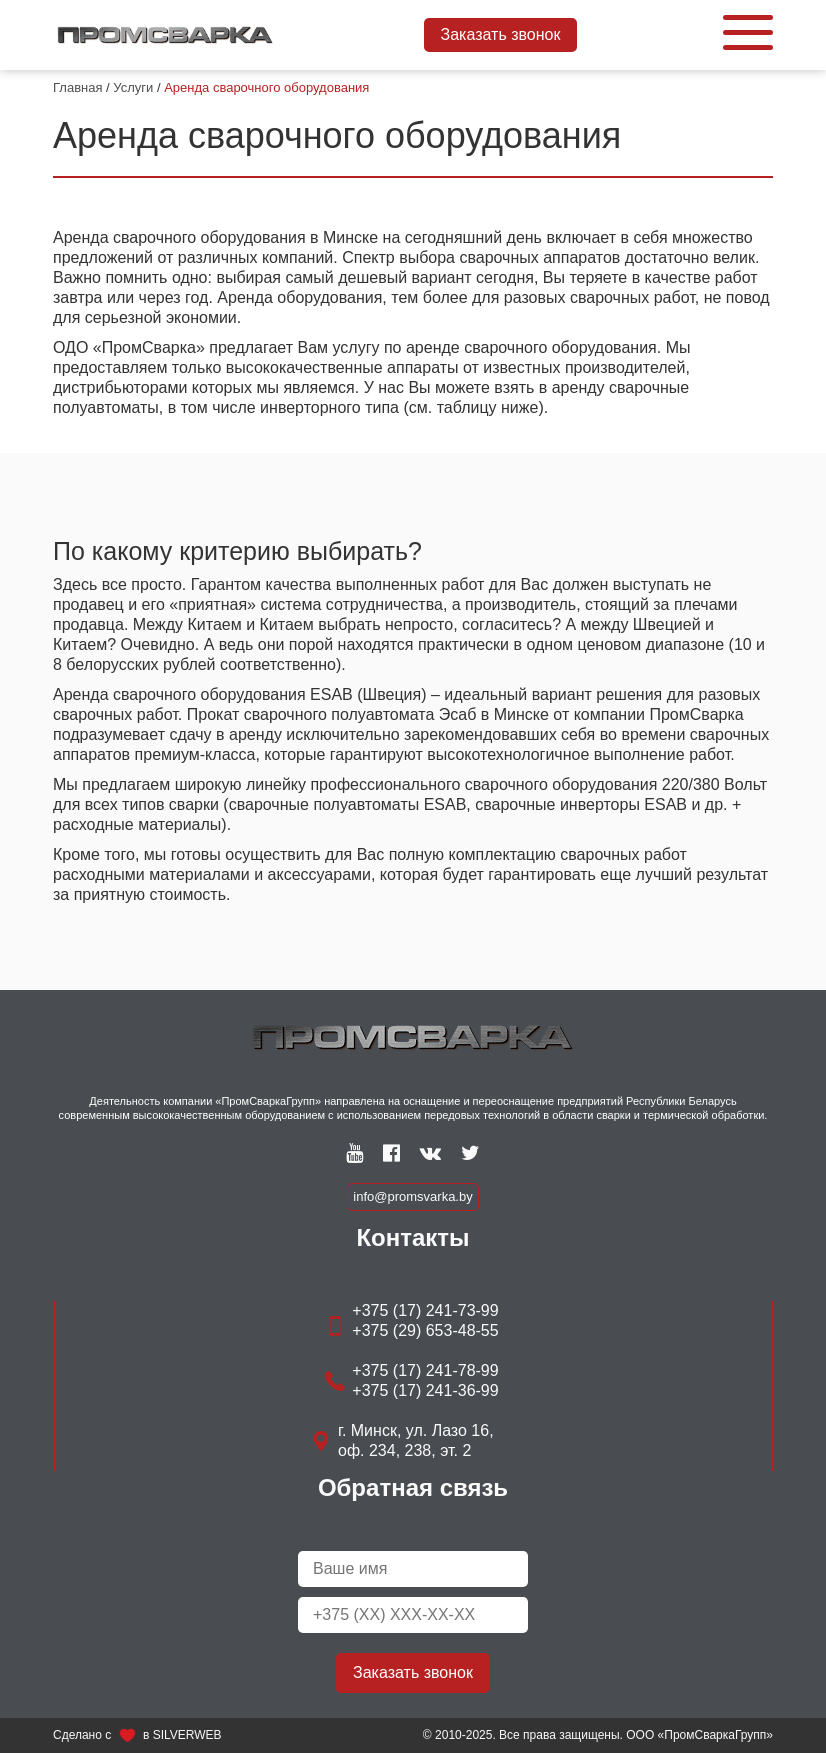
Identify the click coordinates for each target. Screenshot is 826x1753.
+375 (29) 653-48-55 (425, 1330)
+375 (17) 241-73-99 (425, 1310)
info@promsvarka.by (412, 1196)
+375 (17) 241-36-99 (425, 1390)
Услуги (133, 87)
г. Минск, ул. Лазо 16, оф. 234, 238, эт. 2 (416, 1440)
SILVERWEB (187, 1735)
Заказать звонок (501, 34)
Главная (77, 87)
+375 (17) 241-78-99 (425, 1370)
